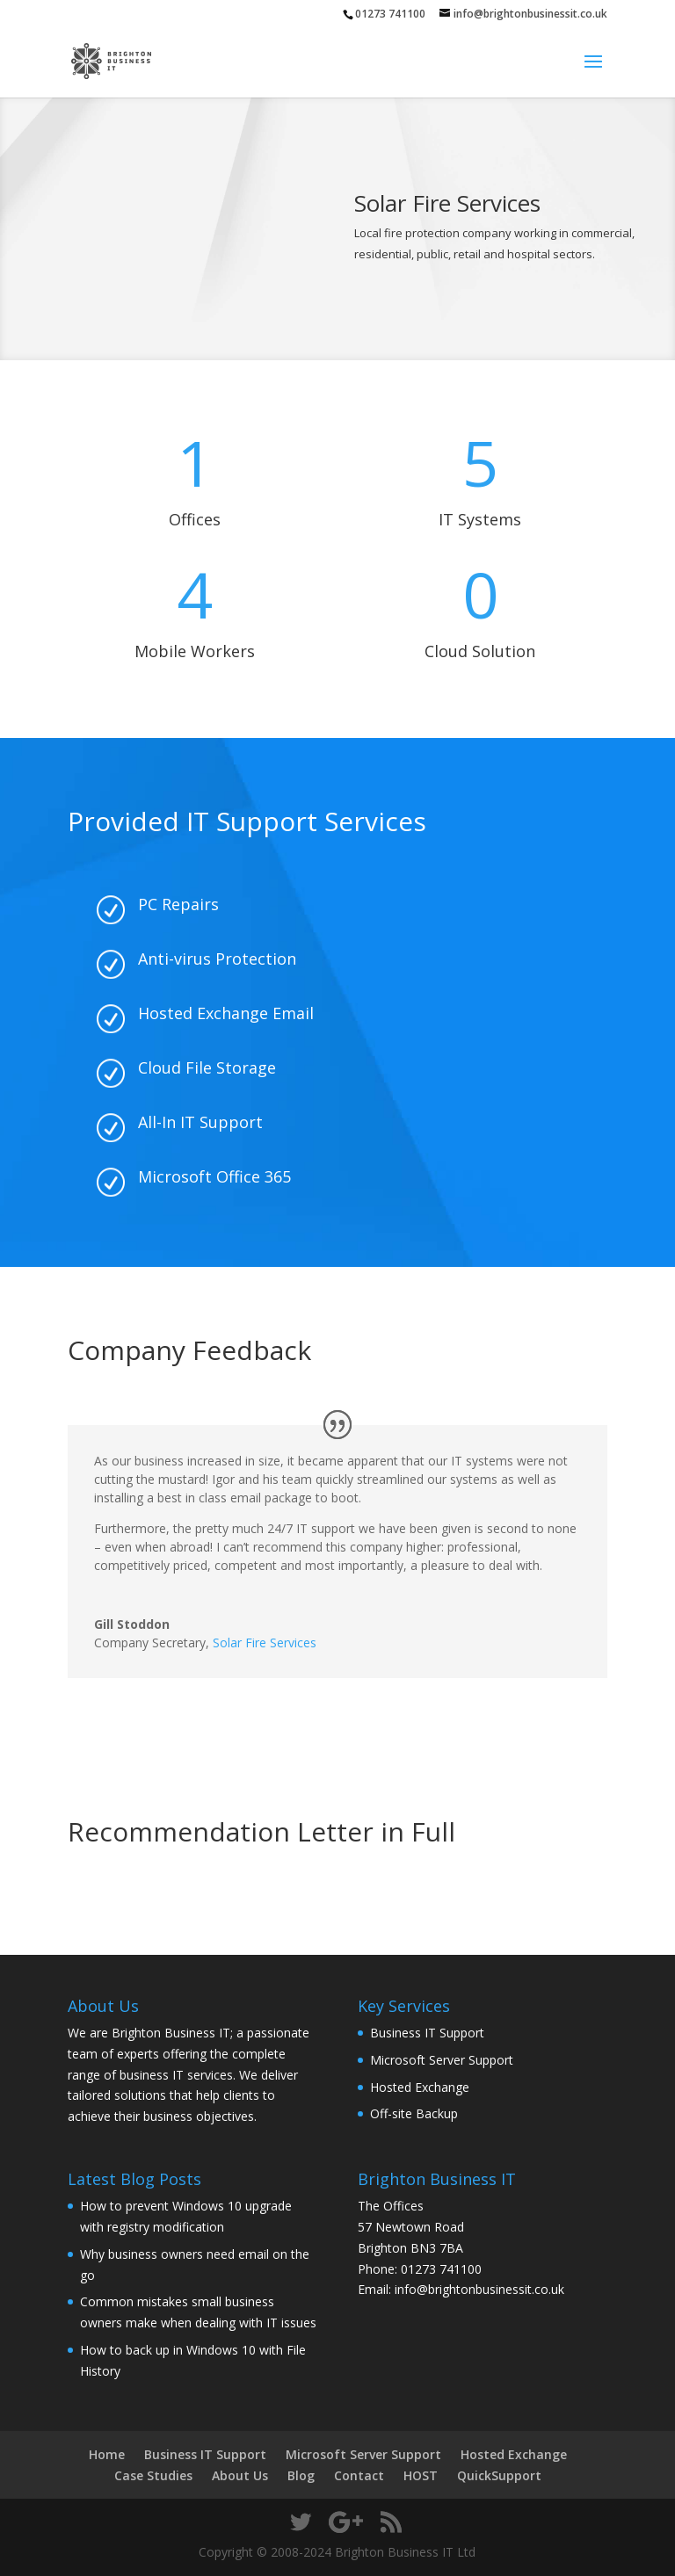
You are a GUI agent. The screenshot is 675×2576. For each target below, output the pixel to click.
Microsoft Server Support (441, 2059)
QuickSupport (499, 2475)
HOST (420, 2475)
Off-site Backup (414, 2113)
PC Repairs (178, 904)
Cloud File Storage (207, 1067)
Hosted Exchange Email (226, 1013)
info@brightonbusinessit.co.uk (479, 2289)
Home (107, 2454)
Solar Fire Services (264, 1642)
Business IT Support (427, 2032)
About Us (240, 2475)
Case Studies (153, 2475)
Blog (301, 2475)
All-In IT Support (200, 1121)
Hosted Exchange (419, 2087)
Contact (359, 2475)
